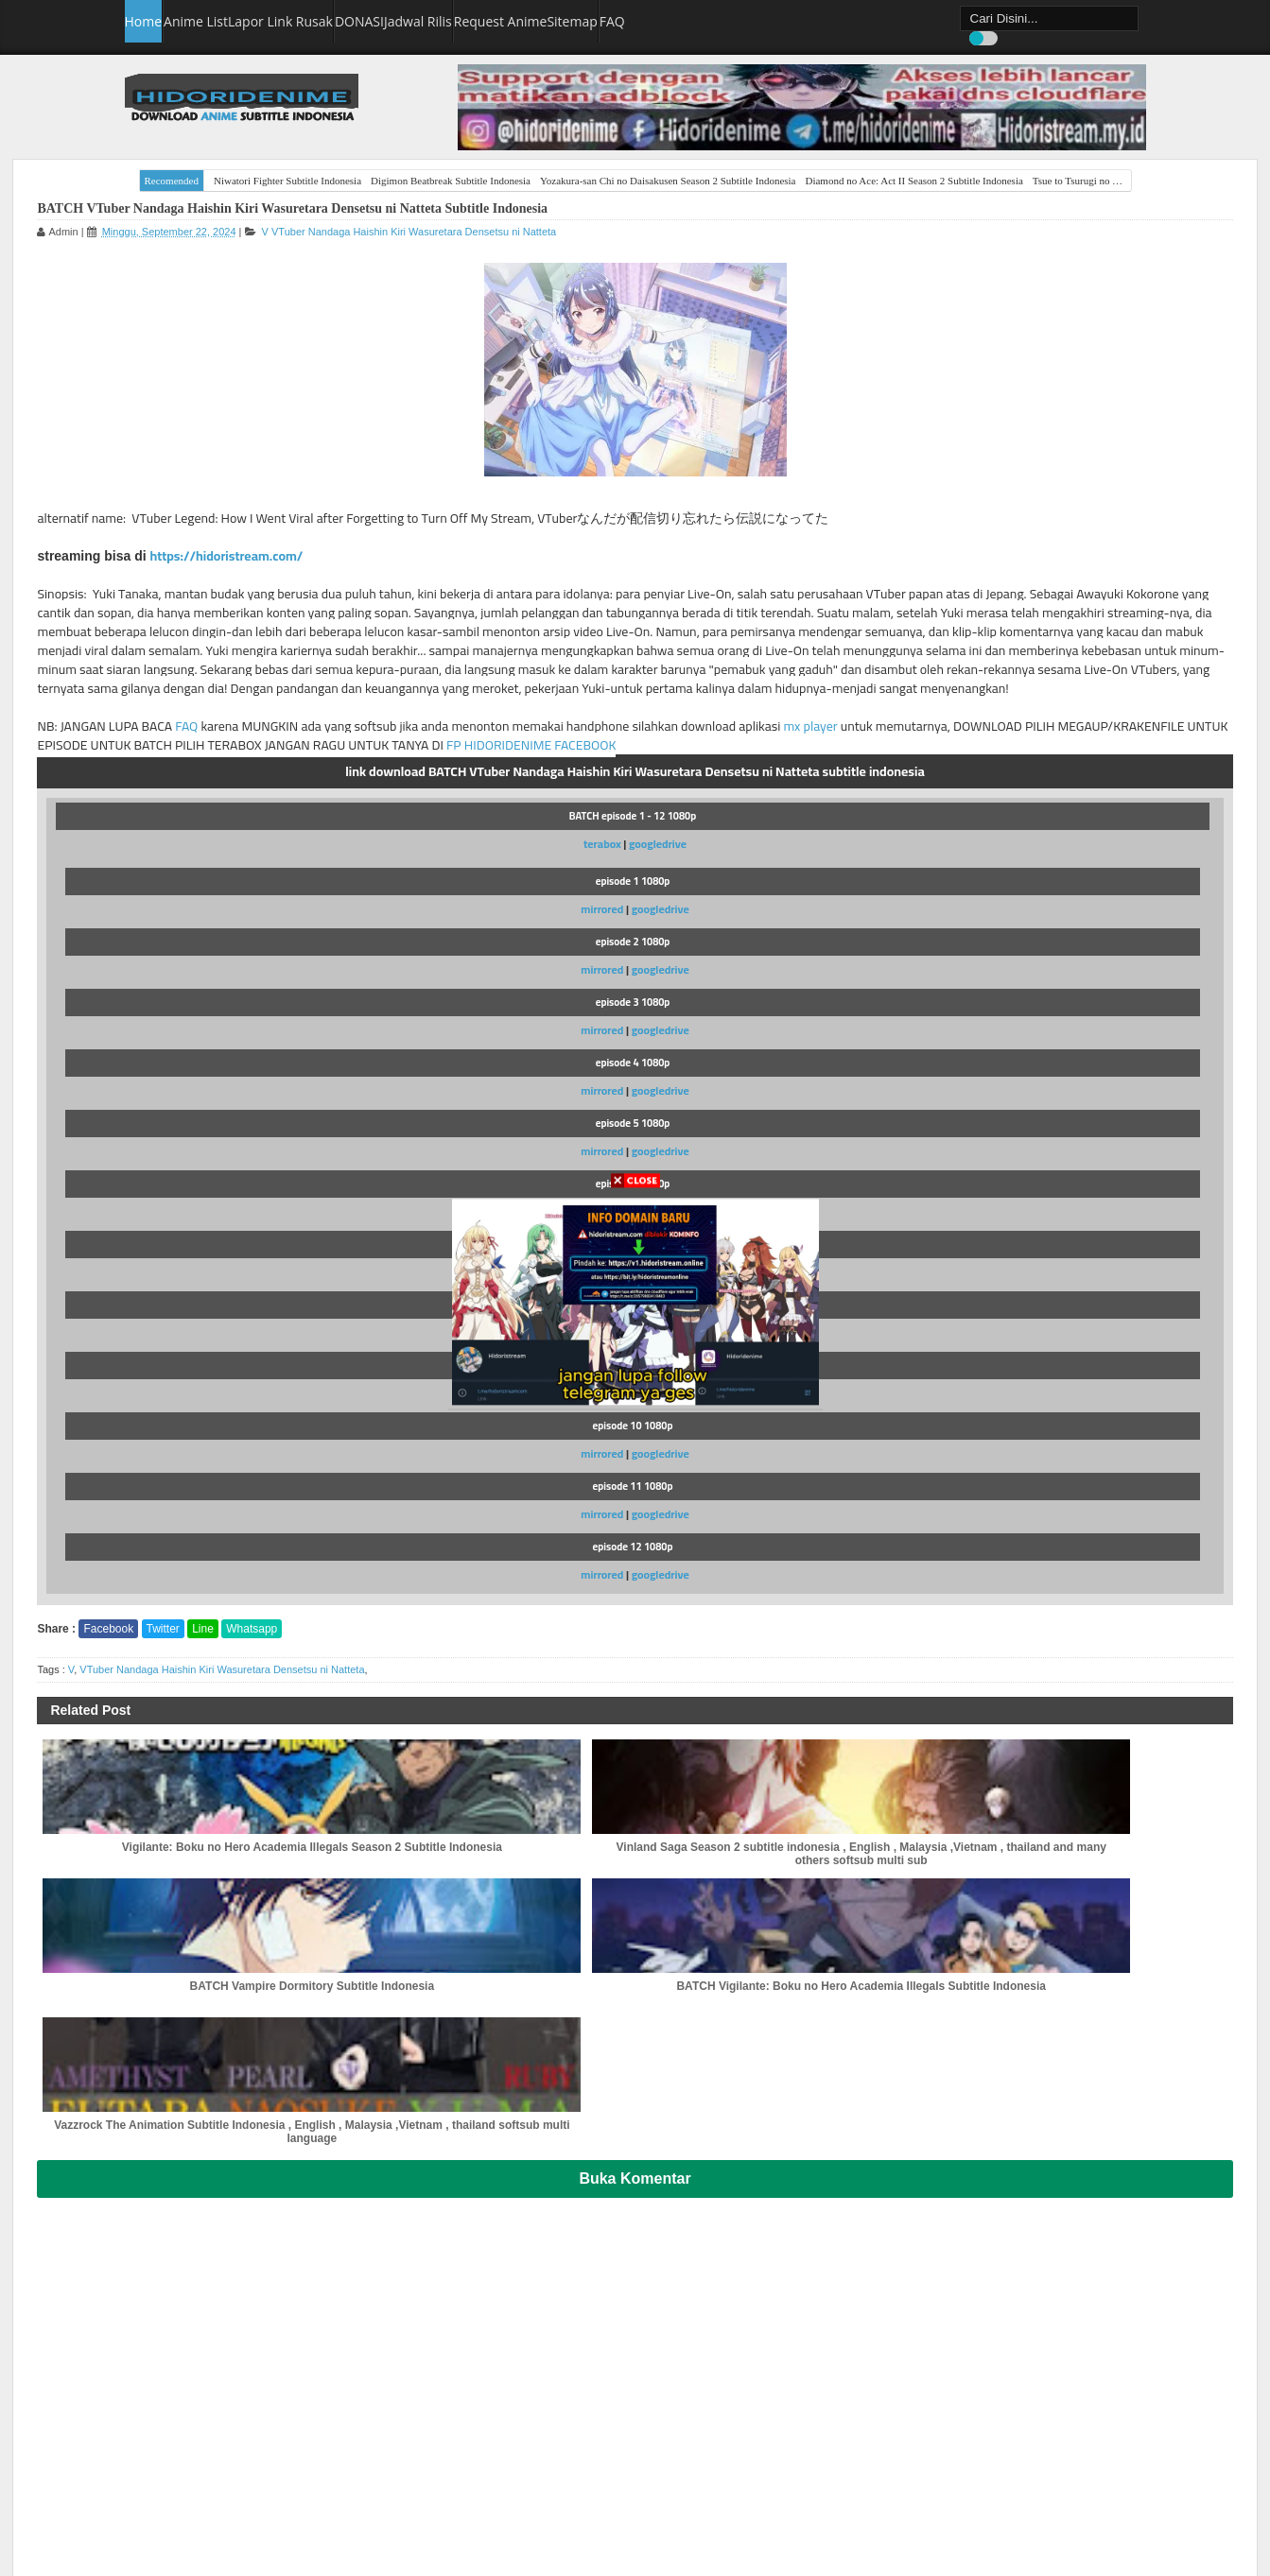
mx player (269, 870)
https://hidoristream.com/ (329, 587)
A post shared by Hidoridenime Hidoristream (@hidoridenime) (1043, 1394)
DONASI (462, 21)
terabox (456, 988)
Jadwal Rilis (551, 21)
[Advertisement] (989, 497)
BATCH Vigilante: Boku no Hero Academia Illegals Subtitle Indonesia (749, 2004)
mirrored (455, 1053)
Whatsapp (353, 1773)
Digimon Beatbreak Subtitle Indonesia (451, 188)
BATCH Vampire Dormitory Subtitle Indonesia (574, 1997)
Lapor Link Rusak (355, 21)
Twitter (265, 1773)
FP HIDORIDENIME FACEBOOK (496, 889)
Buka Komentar (488, 2184)
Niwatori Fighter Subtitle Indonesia (287, 188)
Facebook (211, 1773)
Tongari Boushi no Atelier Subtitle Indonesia (1043, 1854)
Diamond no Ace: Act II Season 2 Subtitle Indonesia (913, 188)
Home (160, 21)
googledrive (511, 988)
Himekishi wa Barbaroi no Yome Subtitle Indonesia (1060, 1764)
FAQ (832, 21)
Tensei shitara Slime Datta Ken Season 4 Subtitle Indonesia (1079, 1493)
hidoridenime (236, 2558)
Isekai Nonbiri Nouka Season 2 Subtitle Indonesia (1056, 1583)
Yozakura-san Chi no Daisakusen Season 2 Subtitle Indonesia (667, 188)
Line (305, 1773)
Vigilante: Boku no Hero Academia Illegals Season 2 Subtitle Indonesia (226, 2004)
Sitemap (764, 21)
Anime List (240, 21)
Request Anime (662, 21)
